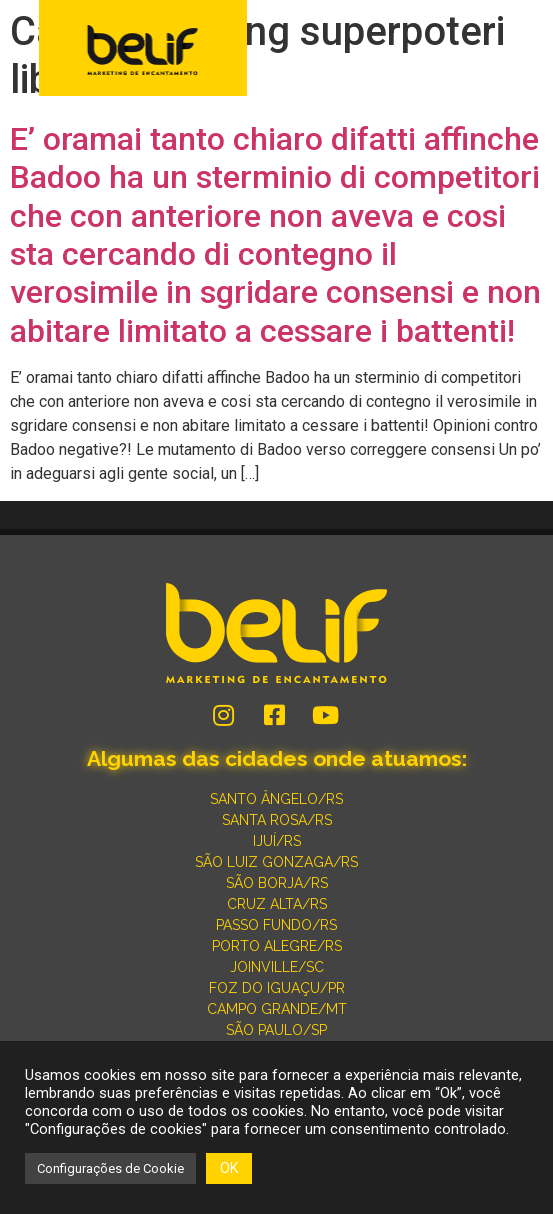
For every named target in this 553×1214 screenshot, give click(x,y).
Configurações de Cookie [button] (110, 1168)
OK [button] (229, 1168)
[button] (525, 50)
